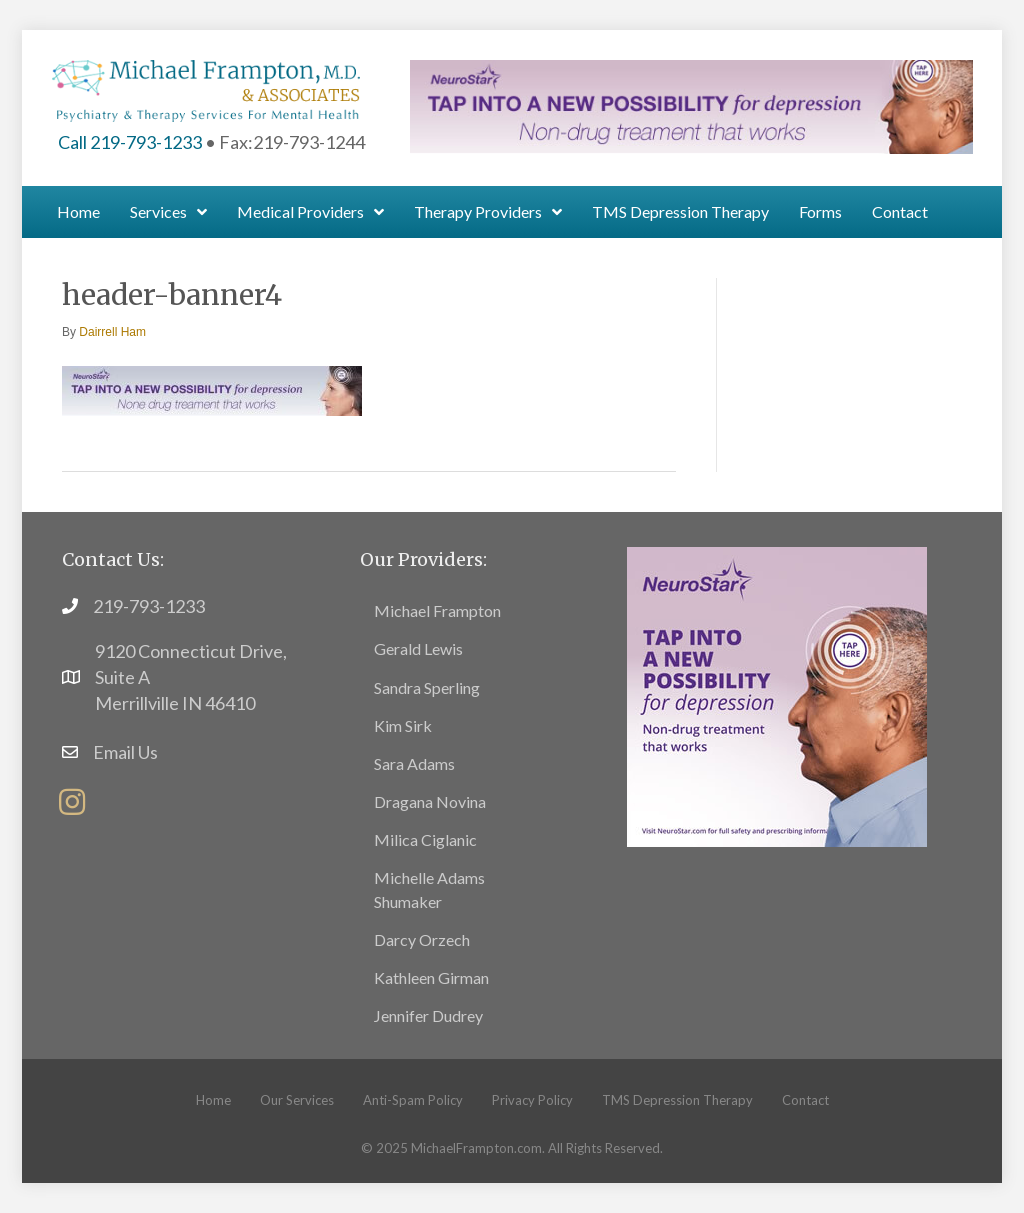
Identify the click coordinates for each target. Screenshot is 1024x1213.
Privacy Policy (532, 1100)
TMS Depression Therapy (677, 1100)
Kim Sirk (403, 725)
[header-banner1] (691, 104)
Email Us (125, 752)
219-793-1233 (149, 606)
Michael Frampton (437, 610)
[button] (72, 802)
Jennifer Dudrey (428, 1015)
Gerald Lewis (418, 648)
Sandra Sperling (427, 687)
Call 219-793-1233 (130, 142)
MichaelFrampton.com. (478, 1148)
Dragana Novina (430, 801)
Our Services (297, 1100)
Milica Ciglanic (425, 839)
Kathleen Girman (431, 977)
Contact (805, 1100)
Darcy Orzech (422, 939)
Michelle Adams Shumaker (429, 889)
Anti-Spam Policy (413, 1100)
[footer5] (777, 695)
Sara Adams (414, 763)
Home (213, 1100)
